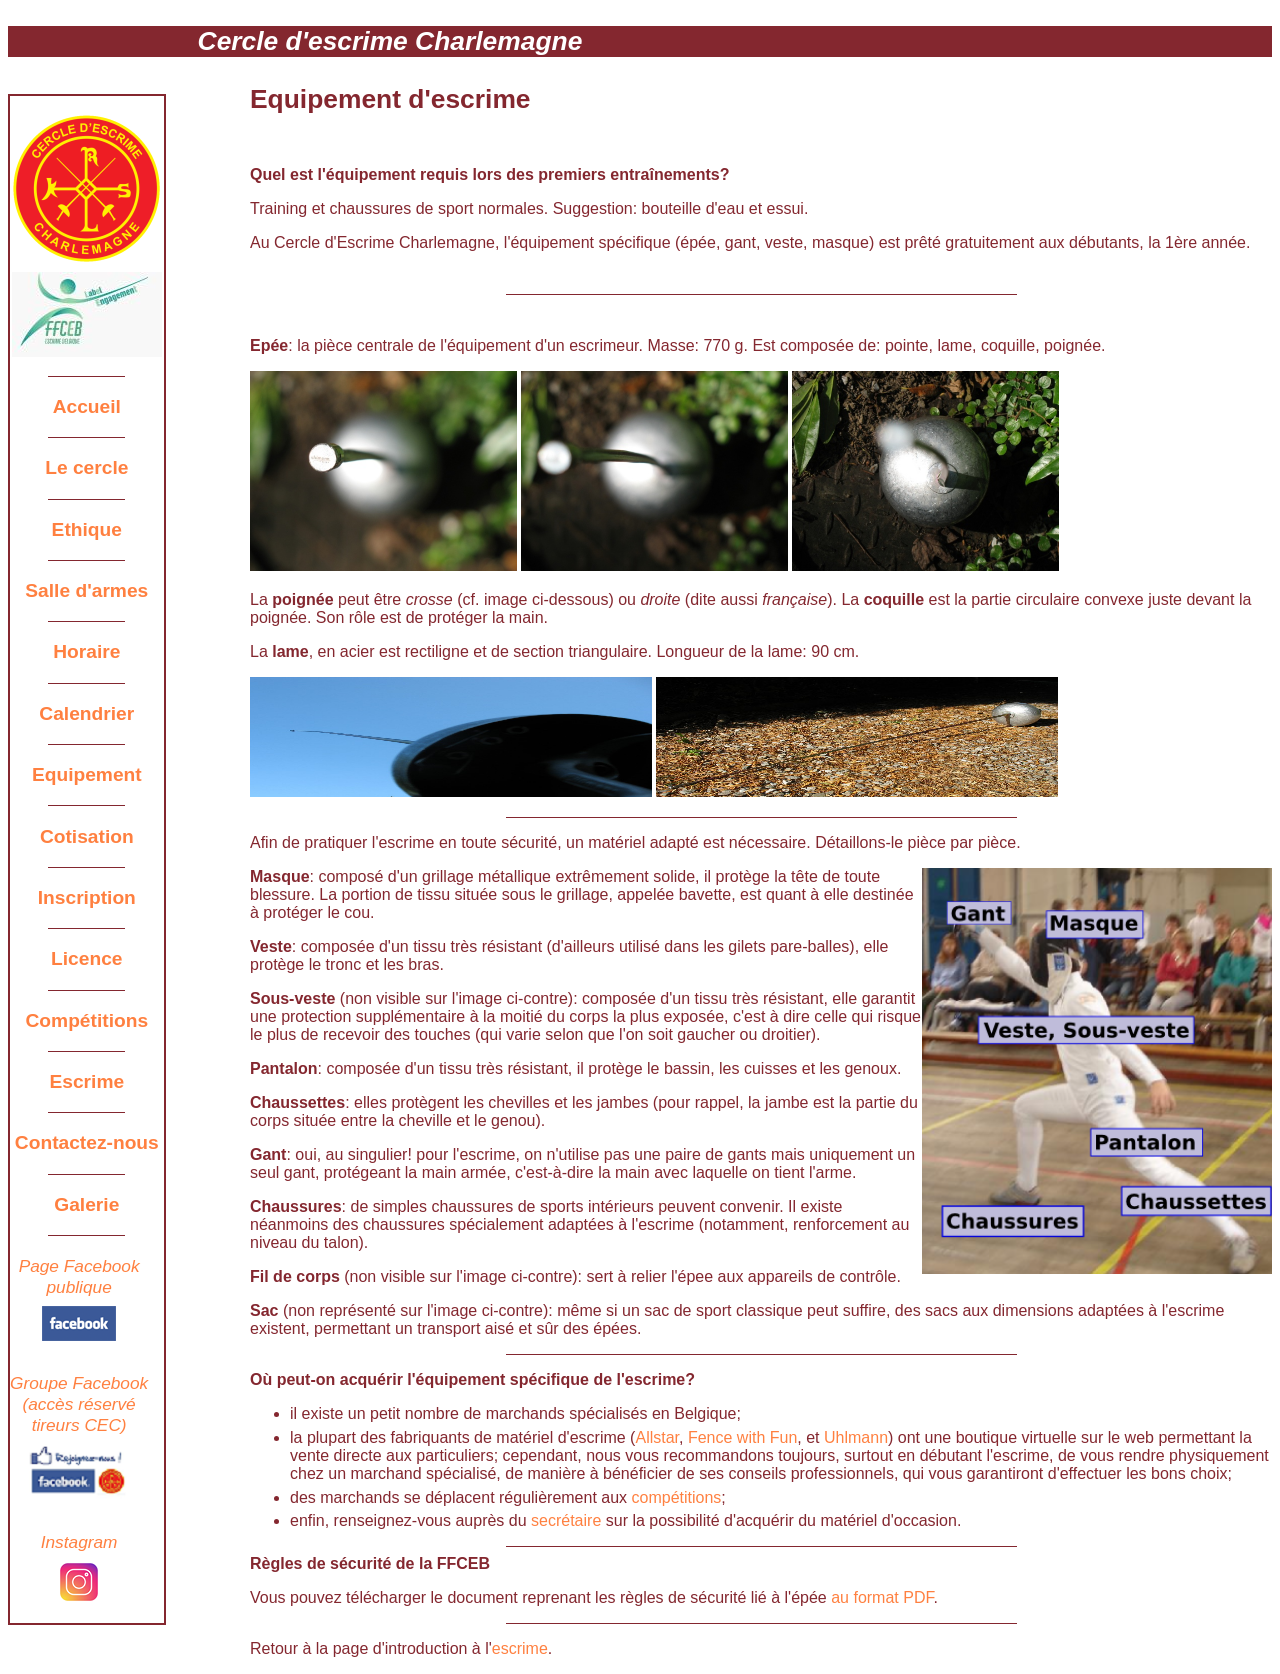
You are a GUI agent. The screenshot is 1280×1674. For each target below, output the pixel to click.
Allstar (657, 1437)
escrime (520, 1648)
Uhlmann (856, 1437)
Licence (86, 958)
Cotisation (87, 836)
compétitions (677, 1497)
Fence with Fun (742, 1437)
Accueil (87, 406)
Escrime (86, 1081)
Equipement (87, 774)
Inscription (87, 897)
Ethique (87, 529)
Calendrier (86, 713)
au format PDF (882, 1597)
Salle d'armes (86, 590)
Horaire (86, 651)
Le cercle (86, 467)
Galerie (86, 1204)
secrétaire (566, 1520)
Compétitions (87, 1020)
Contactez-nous (87, 1142)
